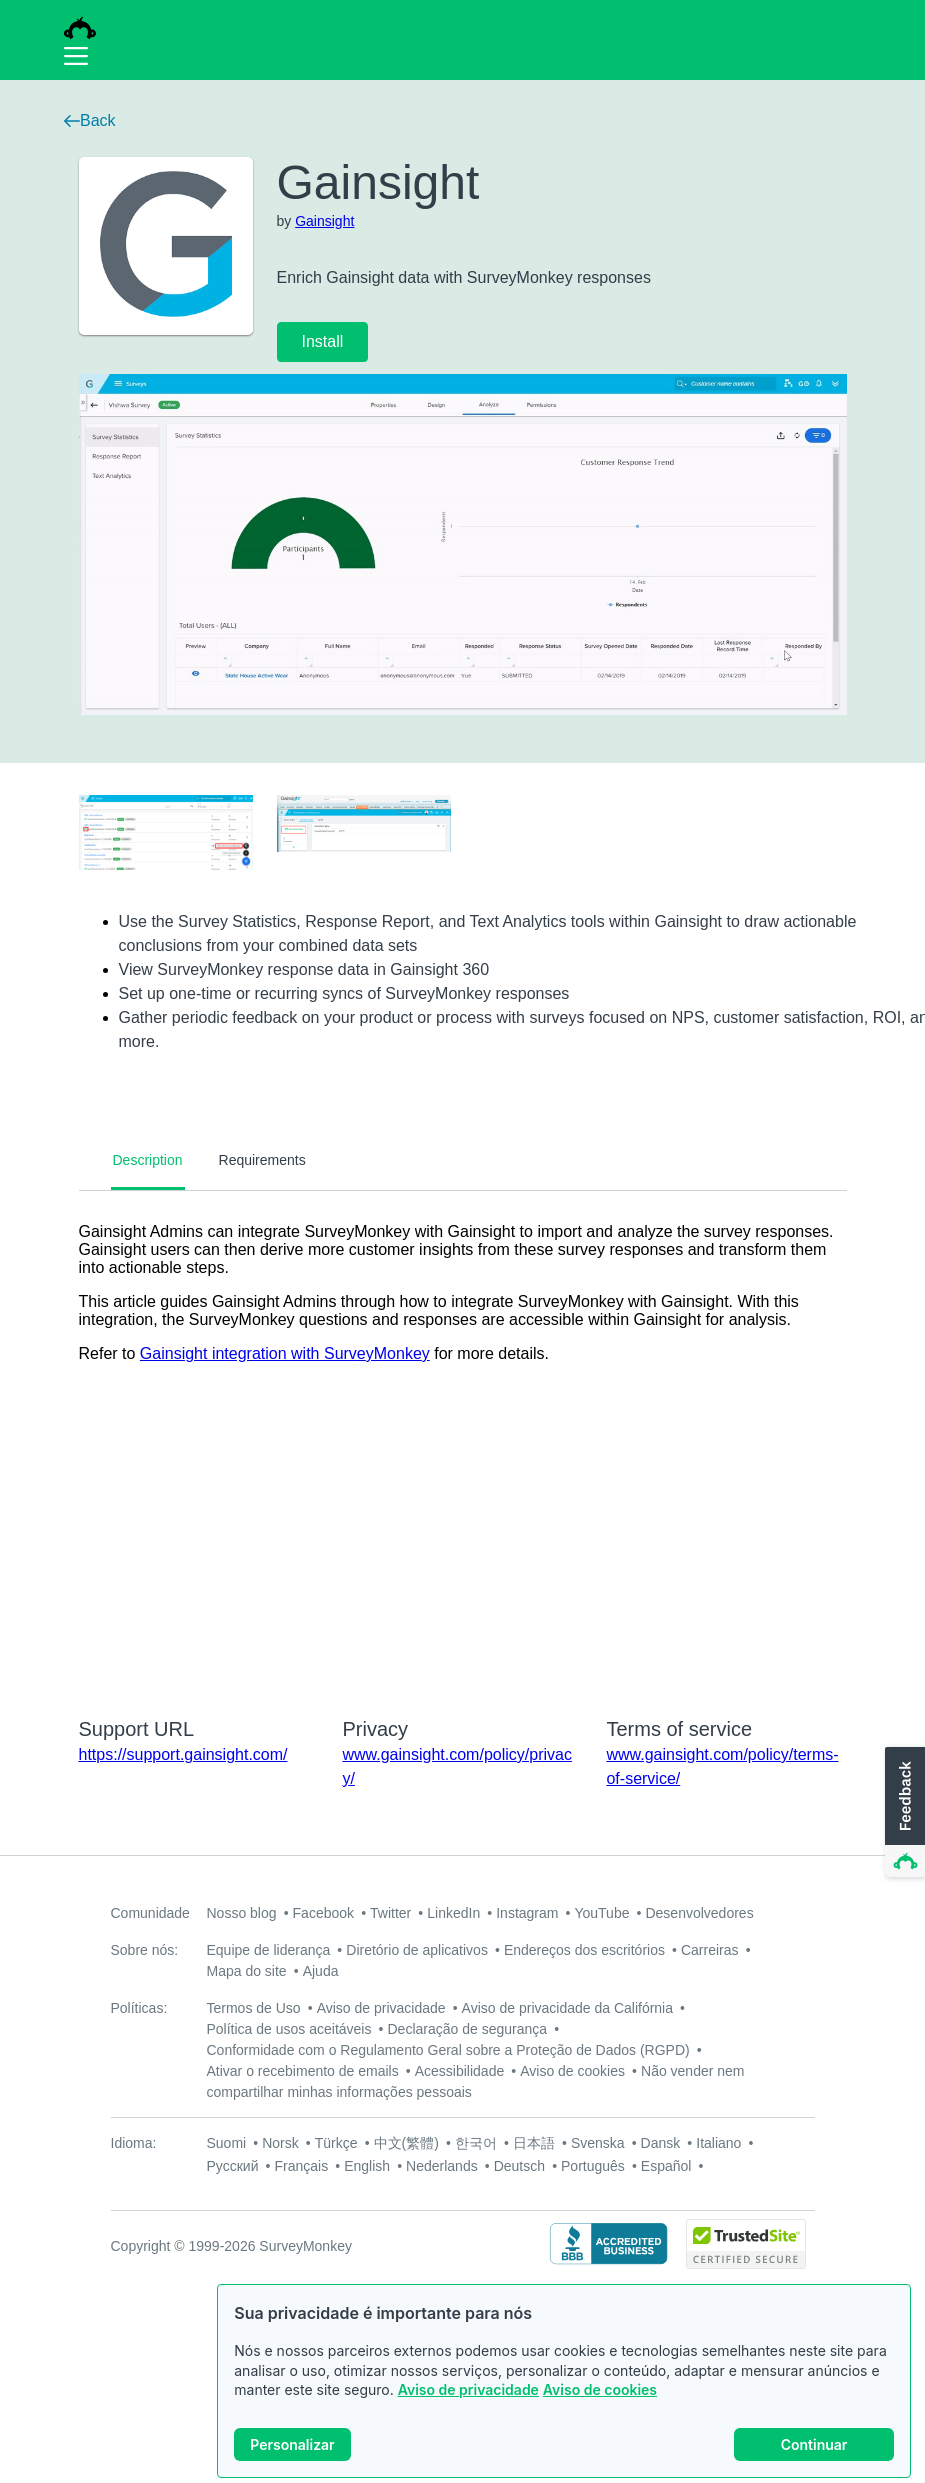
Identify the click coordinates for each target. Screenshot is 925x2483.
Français (301, 2166)
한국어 (476, 2143)
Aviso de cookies (600, 2390)
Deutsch (519, 2166)
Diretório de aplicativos (417, 1950)
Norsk (280, 2143)
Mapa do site (247, 1971)
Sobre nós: (145, 1950)
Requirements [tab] (262, 1160)
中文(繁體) (406, 2143)
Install (323, 341)
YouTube (601, 1913)
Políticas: (139, 2008)
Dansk (661, 2143)
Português (593, 2166)
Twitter (390, 1913)
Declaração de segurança (467, 2029)
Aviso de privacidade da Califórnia (567, 2008)
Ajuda (321, 1971)
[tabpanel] (463, 1441)
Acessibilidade (460, 2071)
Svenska (598, 2143)
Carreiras (710, 1950)
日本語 (534, 2143)
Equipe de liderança (269, 1950)
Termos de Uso (254, 2008)
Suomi (227, 2143)
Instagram (527, 1913)
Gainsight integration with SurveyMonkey (285, 1353)
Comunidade (150, 1913)
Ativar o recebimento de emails (303, 2071)
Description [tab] (148, 1160)
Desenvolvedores (699, 1913)
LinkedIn (453, 1913)
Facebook (323, 1913)
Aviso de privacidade (468, 2390)
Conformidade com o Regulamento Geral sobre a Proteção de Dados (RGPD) (448, 2050)
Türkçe (336, 2143)
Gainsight (324, 221)
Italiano (718, 2143)
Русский (233, 2166)
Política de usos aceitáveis (289, 2029)
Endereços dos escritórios (584, 1950)
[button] (903, 1813)
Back (90, 120)
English (367, 2166)
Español (666, 2166)
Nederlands (442, 2166)
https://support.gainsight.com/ (183, 1754)
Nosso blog (242, 1913)
